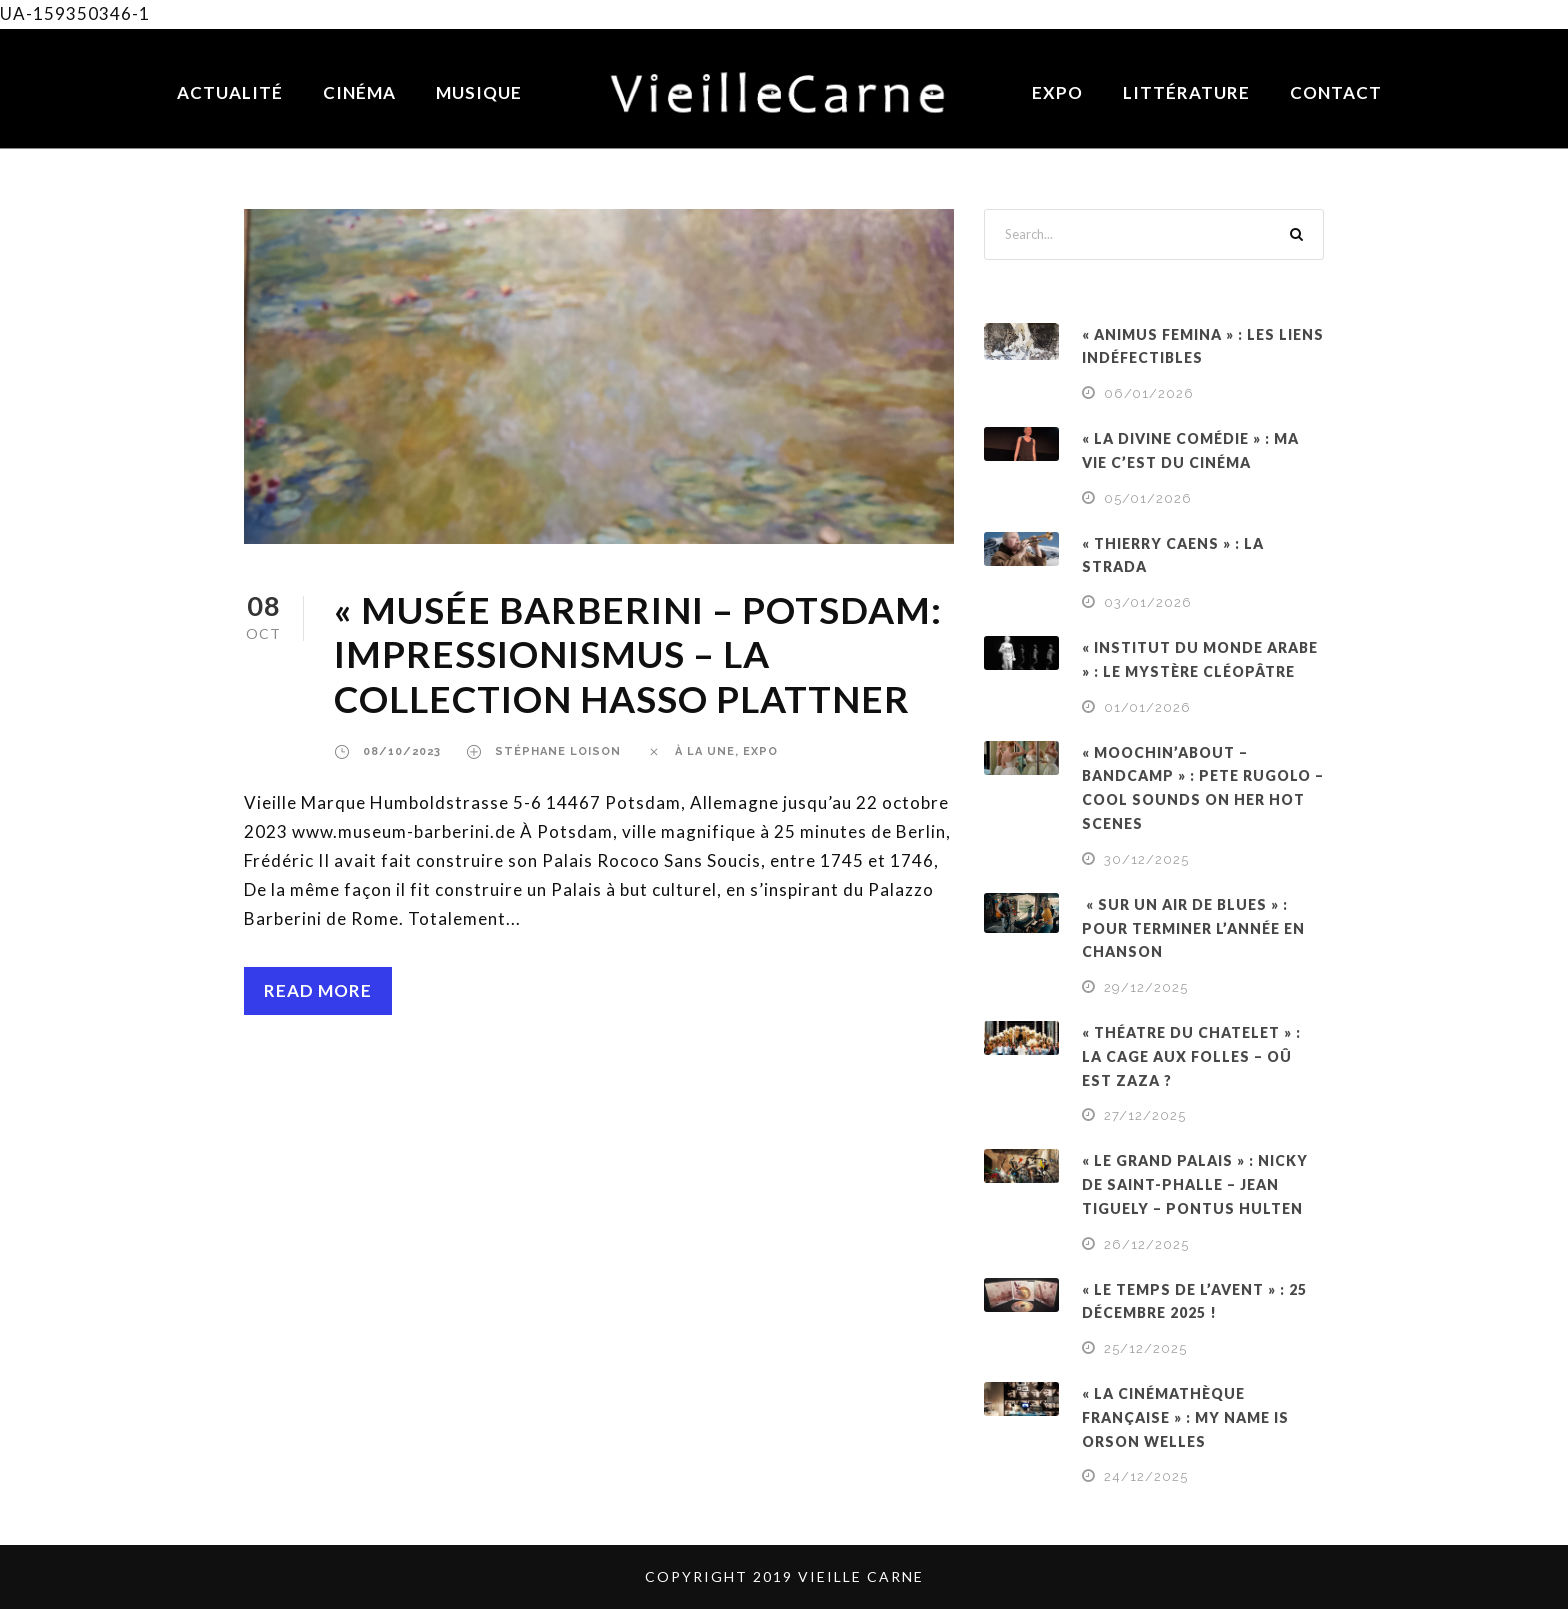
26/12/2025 (1146, 1244)
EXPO (760, 751)
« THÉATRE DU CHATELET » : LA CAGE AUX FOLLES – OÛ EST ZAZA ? (1191, 1056)
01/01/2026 (1147, 707)
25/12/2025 (1145, 1348)
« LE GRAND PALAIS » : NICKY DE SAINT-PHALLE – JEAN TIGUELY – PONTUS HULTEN (1195, 1184)
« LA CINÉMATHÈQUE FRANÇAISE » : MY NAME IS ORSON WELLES (1185, 1417)
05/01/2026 (1148, 498)
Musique (479, 92)
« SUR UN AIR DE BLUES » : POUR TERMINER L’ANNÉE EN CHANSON (1193, 928)
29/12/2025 (1146, 987)
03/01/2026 (1148, 602)
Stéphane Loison (558, 751)
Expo (1057, 92)
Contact (1336, 92)
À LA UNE (705, 751)
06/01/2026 (1149, 393)
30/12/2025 (1146, 859)
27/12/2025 (1145, 1115)
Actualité (230, 92)
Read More (318, 990)
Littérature (1186, 92)
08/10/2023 (402, 751)
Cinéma (359, 92)
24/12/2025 (1146, 1476)
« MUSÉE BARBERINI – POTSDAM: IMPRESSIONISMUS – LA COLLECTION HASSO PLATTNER (638, 654)
